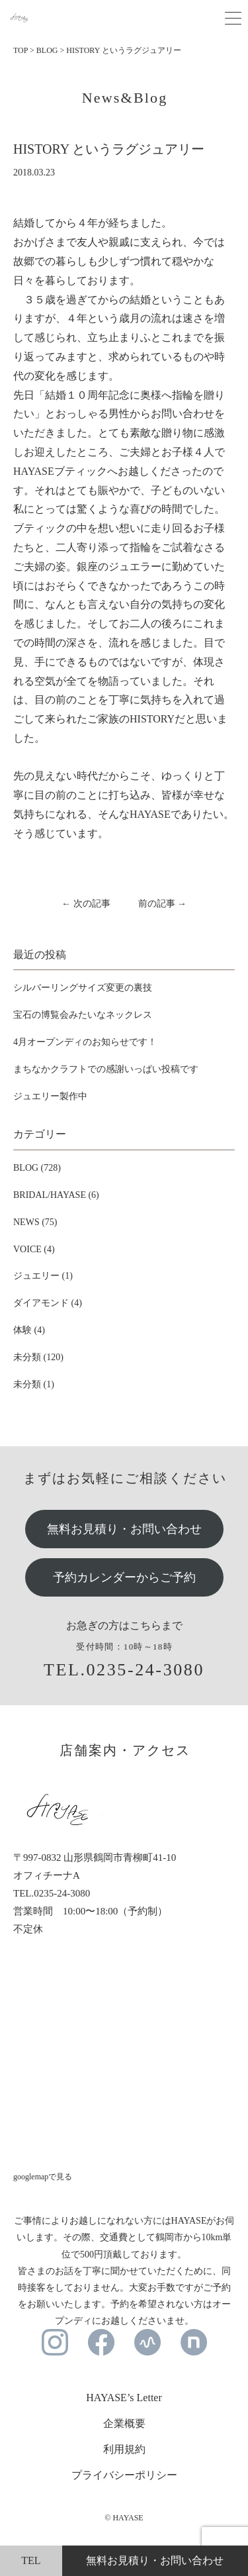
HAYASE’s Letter (124, 2397)
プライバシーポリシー (124, 2475)
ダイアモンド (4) (47, 1303)
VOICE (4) (34, 1249)
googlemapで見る (42, 2176)
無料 (155, 2560)
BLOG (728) (37, 1168)
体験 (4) (29, 1330)
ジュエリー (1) (43, 1276)
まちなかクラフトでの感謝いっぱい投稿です (105, 1069)
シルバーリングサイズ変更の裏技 (82, 988)
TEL (30, 2560)
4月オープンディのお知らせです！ (85, 1042)
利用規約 (124, 2449)
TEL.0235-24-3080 (124, 1669)
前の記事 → (162, 904)
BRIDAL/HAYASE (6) (56, 1195)
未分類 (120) (38, 1357)
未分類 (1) (33, 1384)
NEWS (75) (35, 1222)
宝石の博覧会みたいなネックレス (82, 1015)
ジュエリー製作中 (50, 1096)
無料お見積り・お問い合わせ (124, 1529)
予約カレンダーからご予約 (124, 1577)
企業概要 (124, 2423)
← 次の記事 (86, 904)
